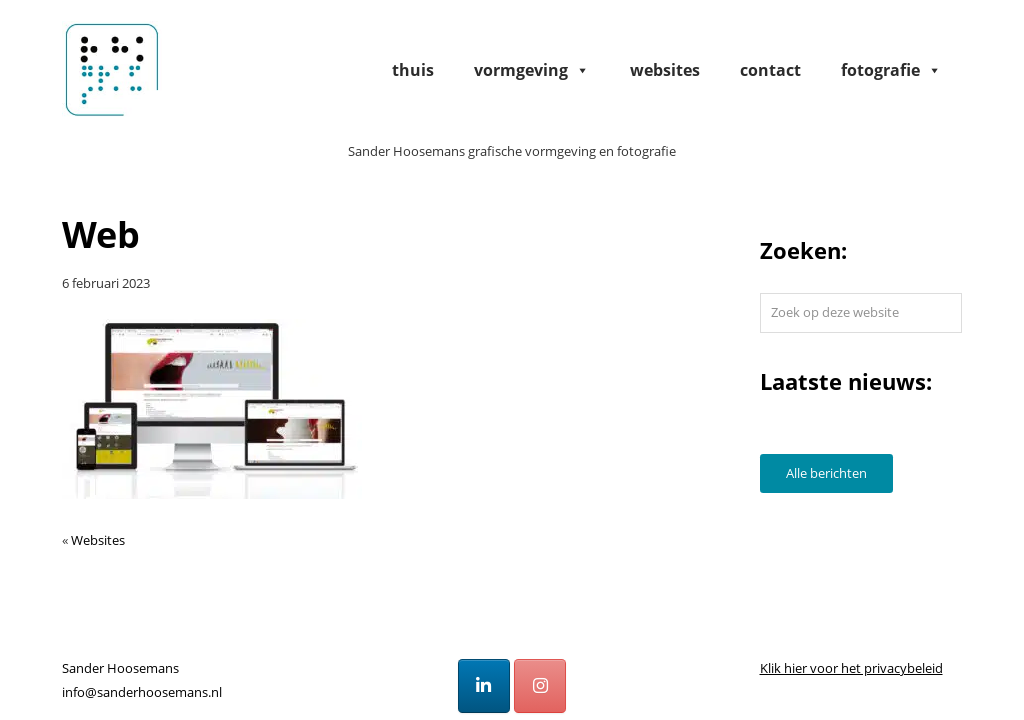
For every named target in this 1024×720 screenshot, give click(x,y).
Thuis (413, 70)
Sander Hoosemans (112, 68)
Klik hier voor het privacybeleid (851, 668)
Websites (665, 70)
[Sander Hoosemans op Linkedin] (484, 686)
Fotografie (891, 70)
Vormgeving (532, 70)
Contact (770, 70)
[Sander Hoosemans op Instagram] (540, 686)
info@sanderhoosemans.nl (142, 692)
